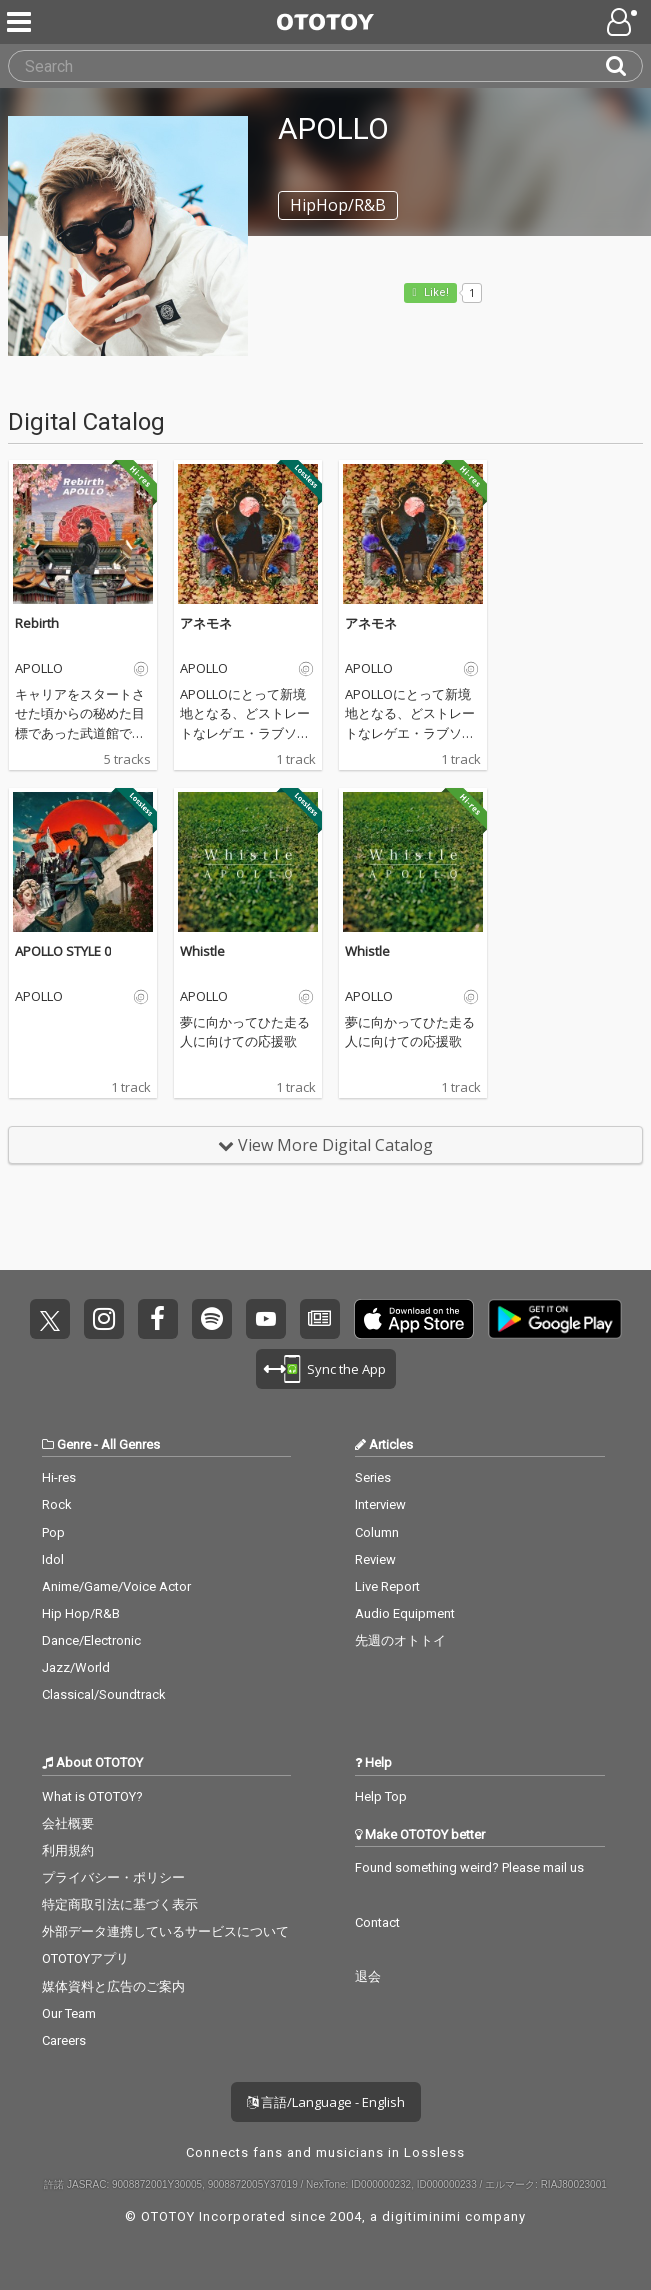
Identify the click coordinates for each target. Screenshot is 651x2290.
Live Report (387, 1586)
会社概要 (68, 1823)
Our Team (69, 2013)
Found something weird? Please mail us (469, 1867)
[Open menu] (624, 22)
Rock (57, 1504)
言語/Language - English (326, 2102)
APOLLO (39, 669)
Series (373, 1477)
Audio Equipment (405, 1613)
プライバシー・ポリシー (113, 1877)
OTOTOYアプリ (85, 1958)
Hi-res (59, 1477)
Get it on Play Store (555, 1319)
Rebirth (37, 623)
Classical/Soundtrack (104, 1694)
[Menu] (21, 22)
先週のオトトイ (400, 1640)
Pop (53, 1532)
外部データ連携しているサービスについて (165, 1931)
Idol (53, 1559)
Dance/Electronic (91, 1640)
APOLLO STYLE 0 (63, 951)
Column (377, 1532)
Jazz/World (76, 1667)
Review (375, 1559)
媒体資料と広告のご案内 (113, 1986)
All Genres (130, 1444)
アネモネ (206, 623)
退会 (368, 1976)
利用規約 (68, 1850)
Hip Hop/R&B (81, 1613)
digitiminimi (421, 2216)
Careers (64, 2040)
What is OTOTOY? (92, 1796)
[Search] (624, 66)
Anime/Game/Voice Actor (116, 1586)
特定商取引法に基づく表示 (120, 1904)
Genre (74, 1444)
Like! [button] (435, 292)
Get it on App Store (414, 1319)
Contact (377, 1922)
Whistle (202, 951)
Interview (380, 1504)
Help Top (381, 1796)
